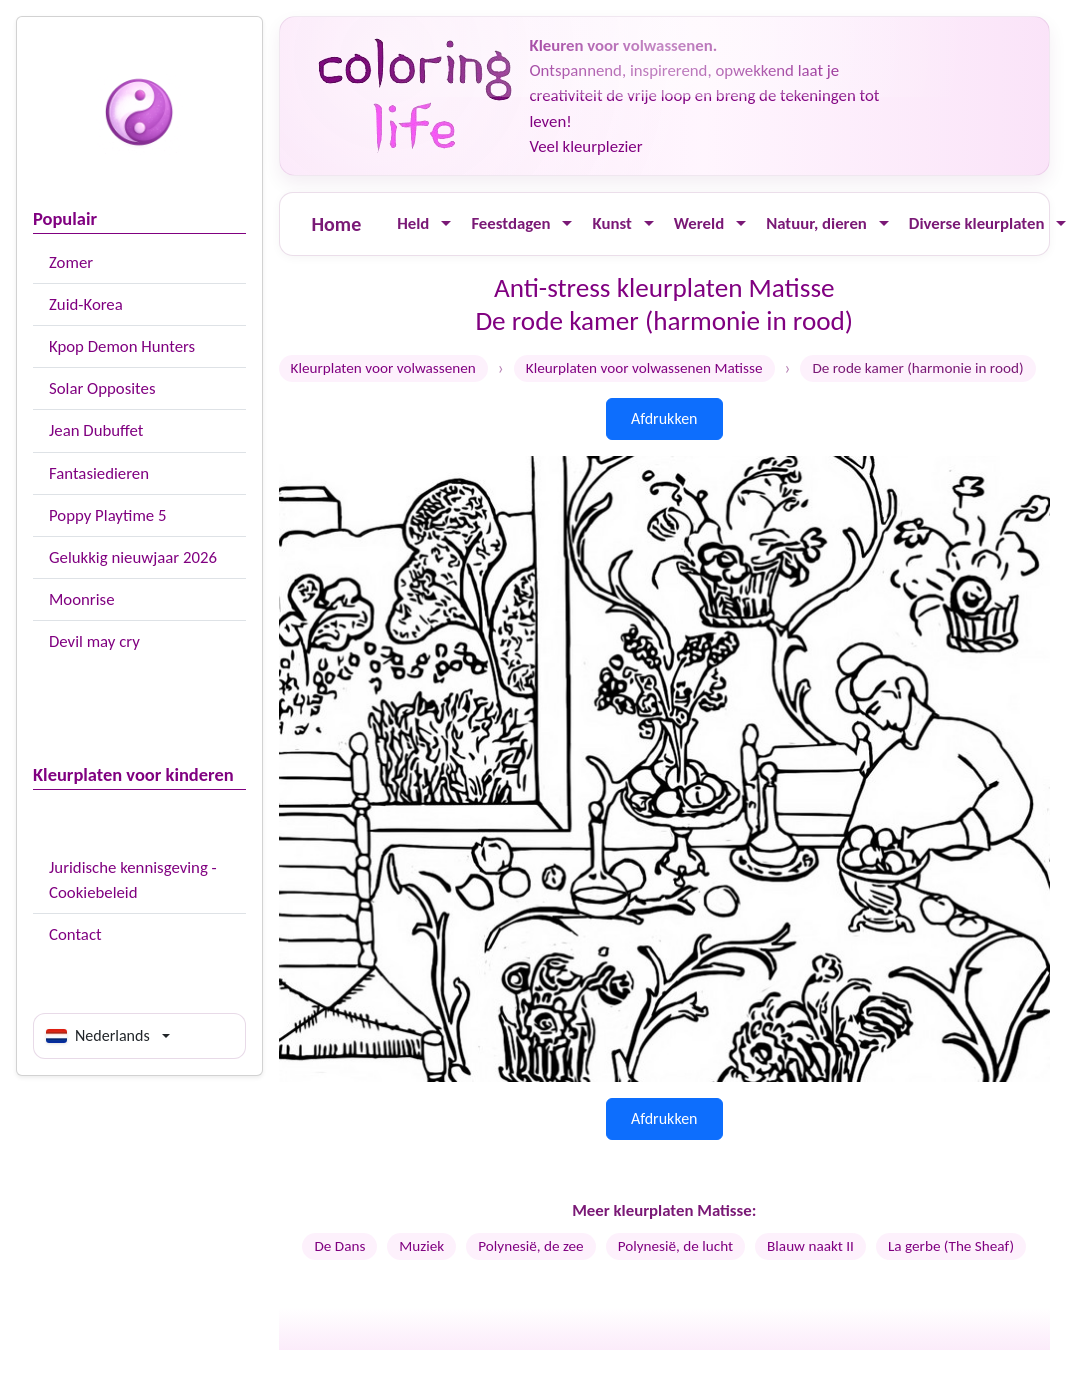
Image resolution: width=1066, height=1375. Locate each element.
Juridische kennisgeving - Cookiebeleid (133, 880)
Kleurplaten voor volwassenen (383, 368)
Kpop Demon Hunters (122, 346)
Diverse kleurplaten (977, 223)
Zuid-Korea (86, 304)
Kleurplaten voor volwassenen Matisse (644, 368)
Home (337, 224)
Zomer (71, 262)
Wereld (699, 223)
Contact (75, 934)
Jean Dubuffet (96, 430)
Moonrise (81, 599)
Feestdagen (510, 223)
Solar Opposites (102, 388)
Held (413, 223)
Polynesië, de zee (530, 1246)
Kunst (611, 223)
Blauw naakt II (810, 1246)
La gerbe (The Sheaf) (951, 1246)
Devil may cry (94, 641)
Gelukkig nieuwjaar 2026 (133, 557)
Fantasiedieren (99, 473)
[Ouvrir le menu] (446, 223)
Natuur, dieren (816, 223)
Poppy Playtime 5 (107, 515)
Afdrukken (664, 418)
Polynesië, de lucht (675, 1246)
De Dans (339, 1246)
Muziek (421, 1246)
